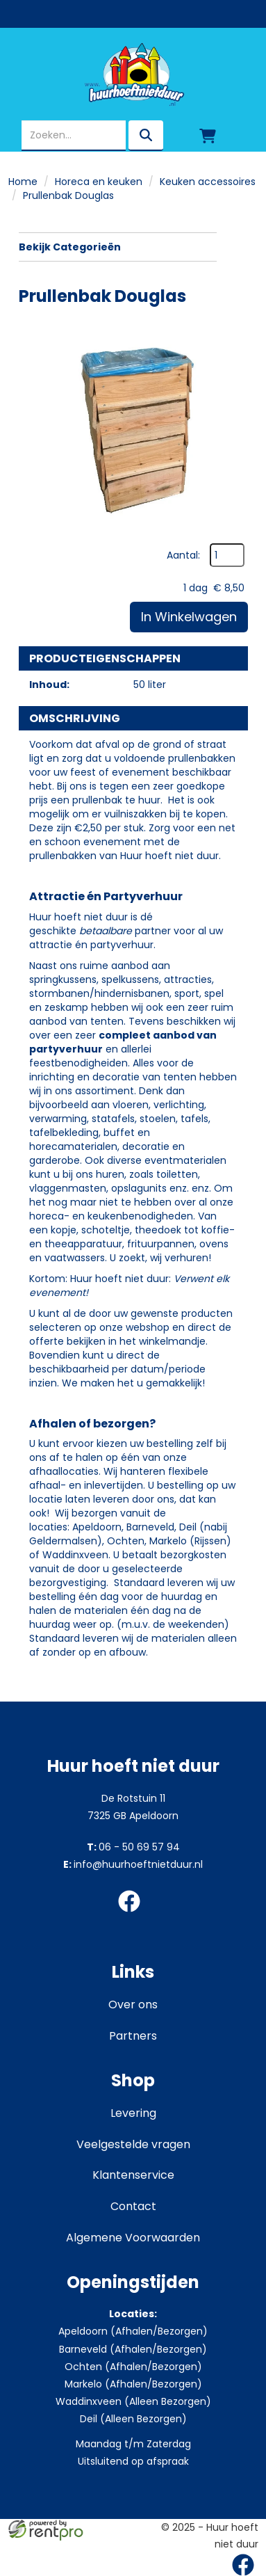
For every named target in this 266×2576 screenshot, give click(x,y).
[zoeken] (145, 135)
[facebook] (133, 1914)
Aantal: (183, 555)
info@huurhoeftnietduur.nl (133, 1864)
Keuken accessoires (208, 182)
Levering (133, 2113)
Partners (133, 2036)
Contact (133, 2206)
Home (23, 182)
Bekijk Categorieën (118, 247)
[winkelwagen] (207, 135)
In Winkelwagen (189, 616)
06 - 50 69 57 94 (133, 1847)
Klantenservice (133, 2175)
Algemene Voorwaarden (133, 2238)
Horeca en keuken (98, 182)
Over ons (133, 2005)
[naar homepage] (133, 74)
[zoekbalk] (74, 135)
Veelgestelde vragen (133, 2144)
